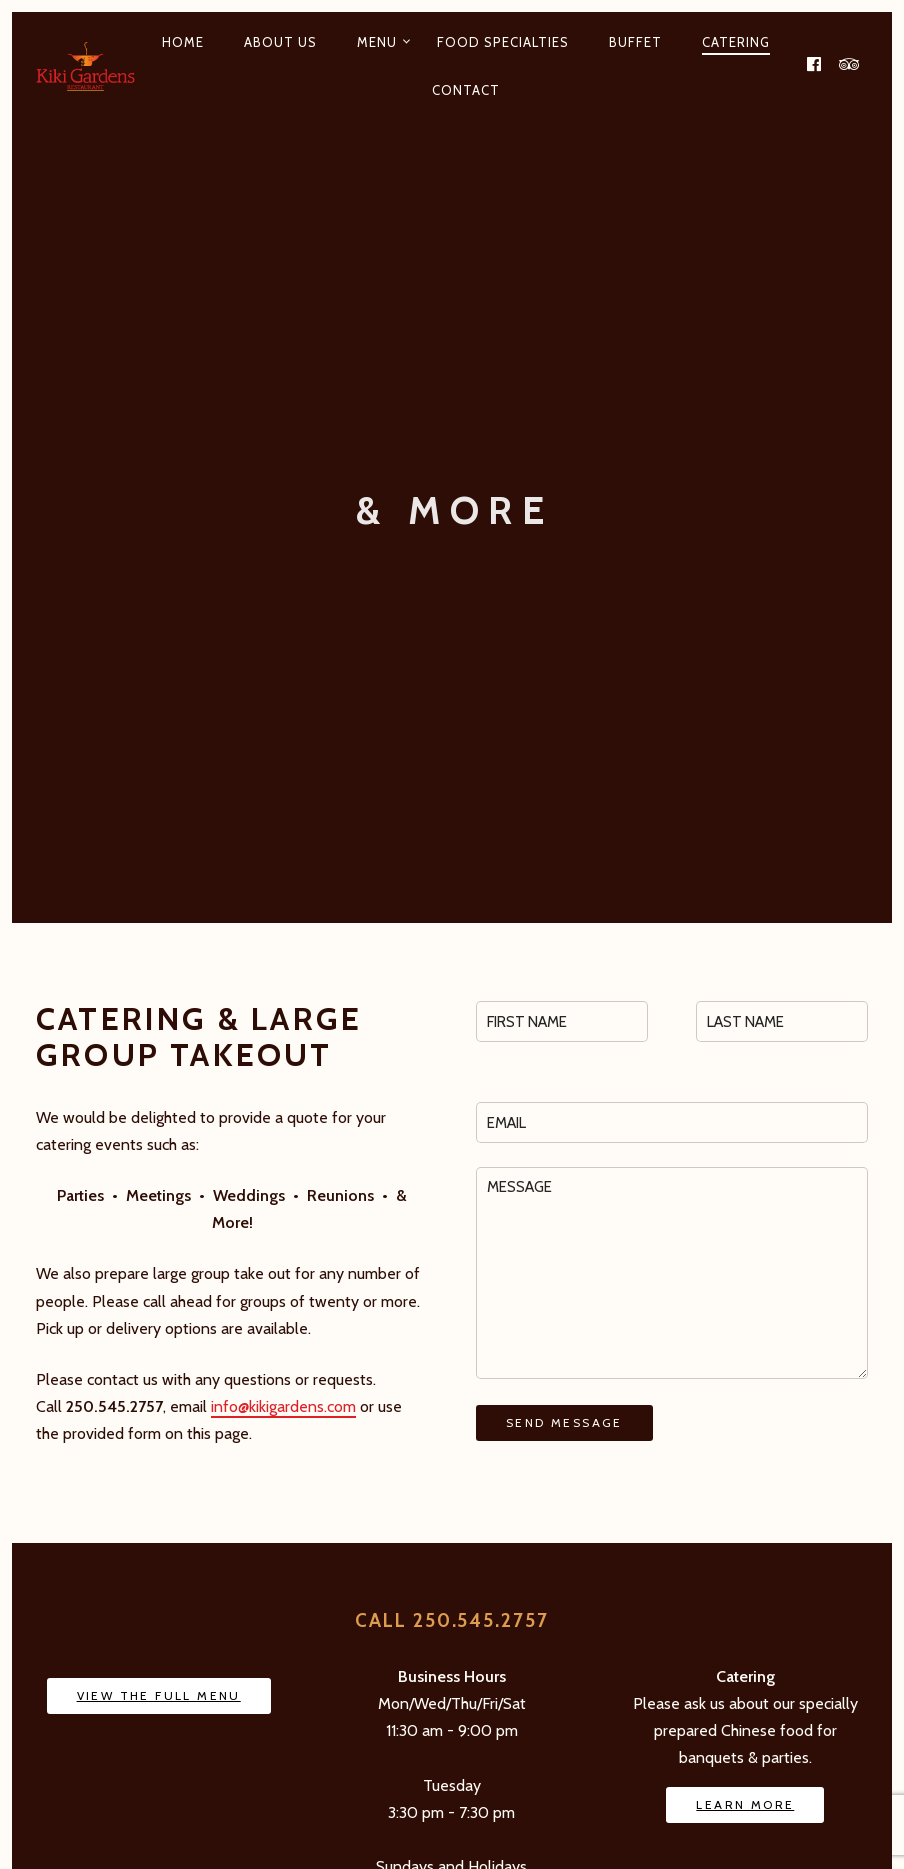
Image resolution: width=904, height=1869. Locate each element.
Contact (466, 90)
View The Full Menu (159, 1695)
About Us (280, 42)
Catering (736, 42)
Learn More (745, 1804)
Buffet (635, 42)
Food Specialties (503, 42)
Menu (377, 42)
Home (183, 42)
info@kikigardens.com (283, 1406)
